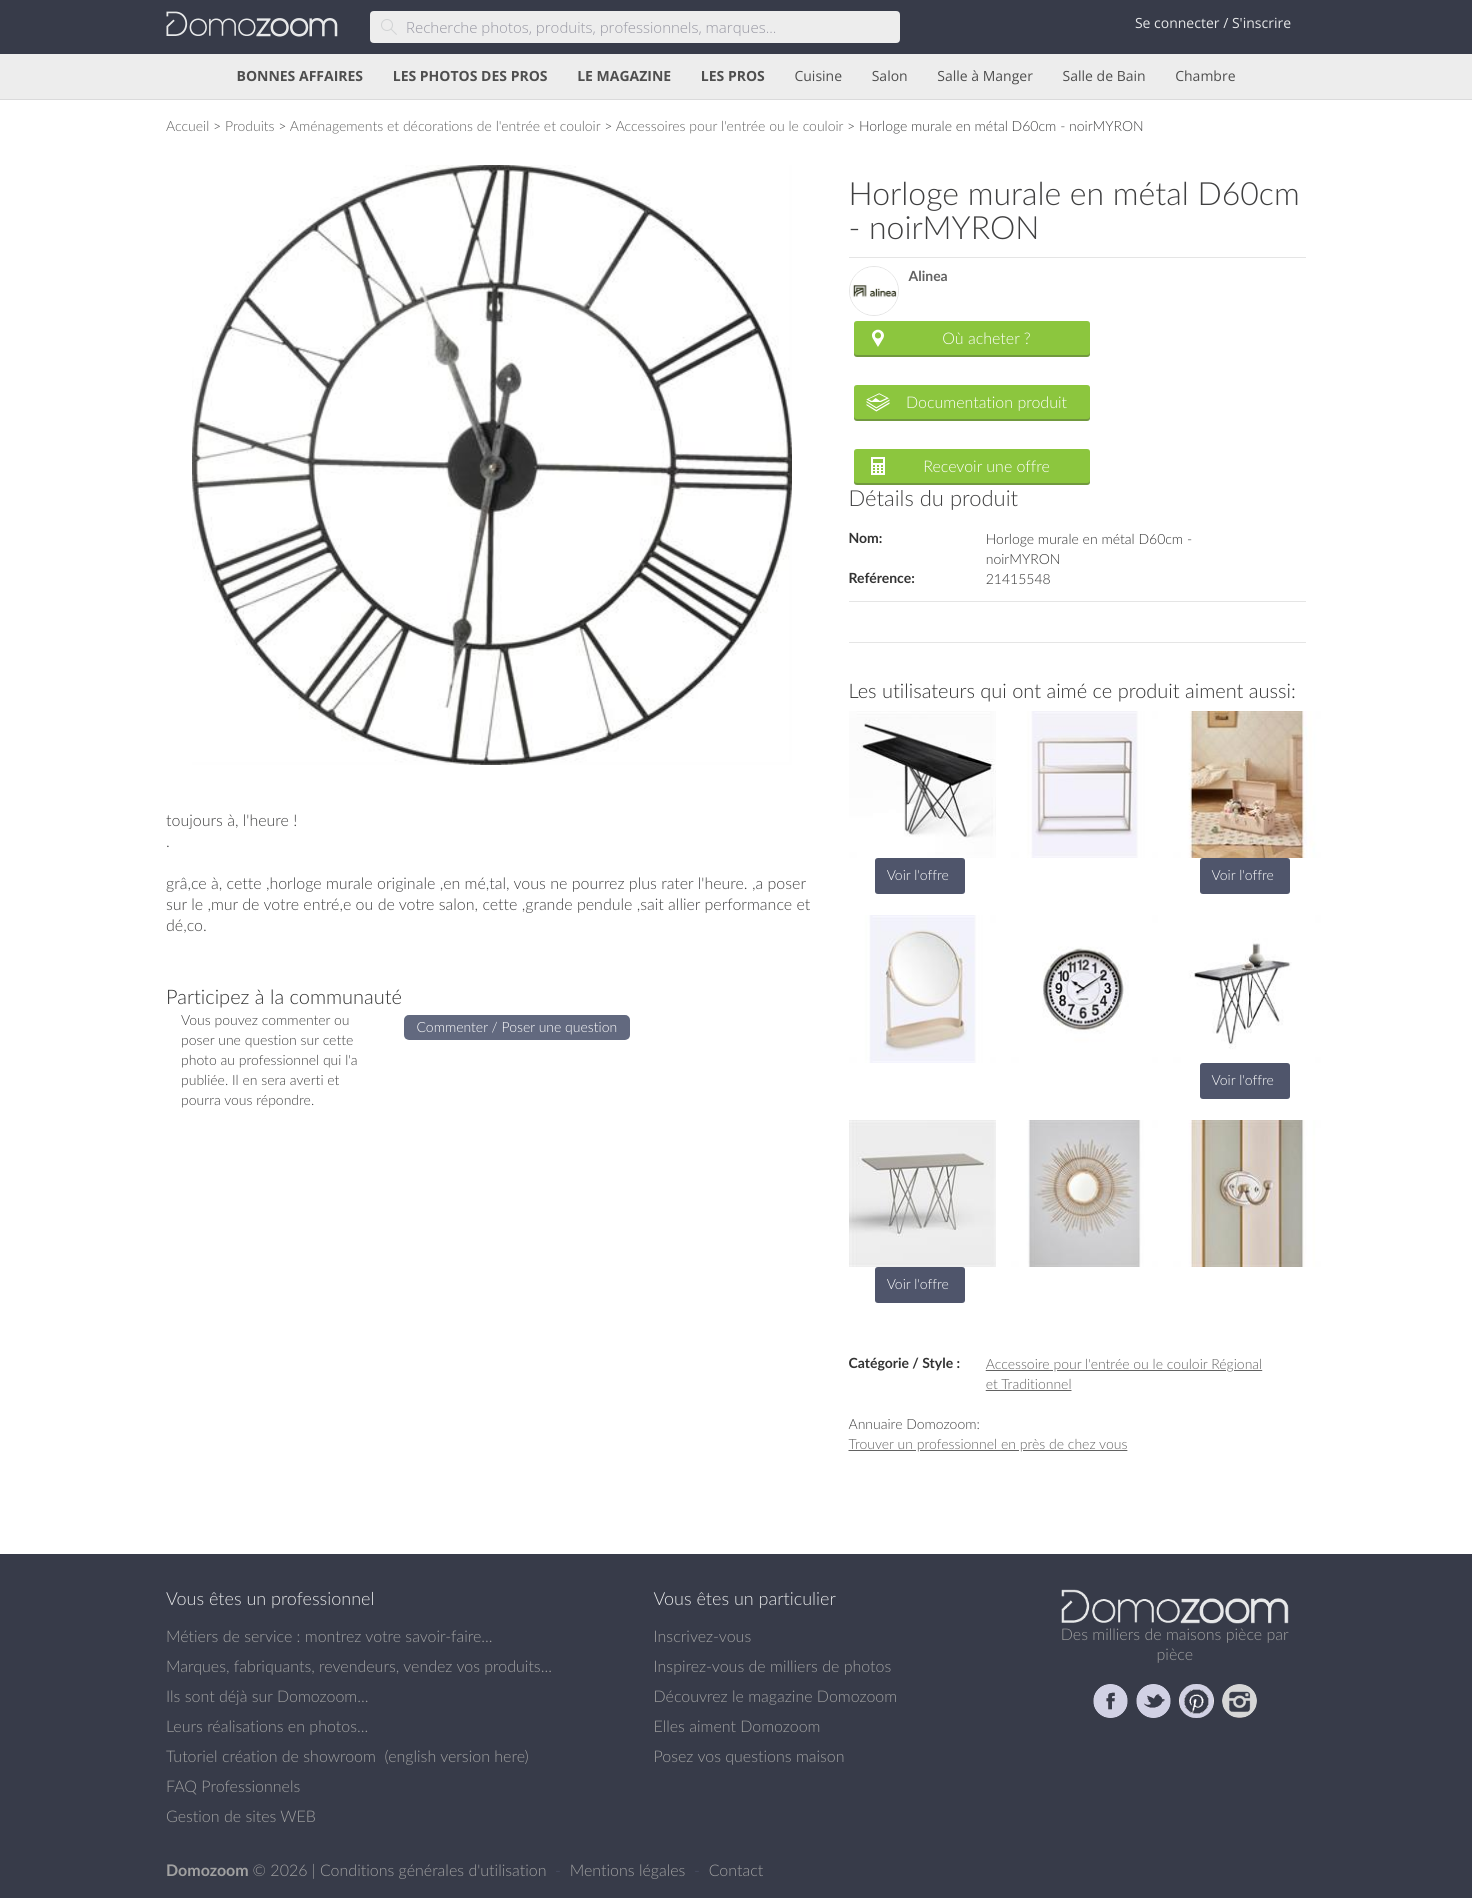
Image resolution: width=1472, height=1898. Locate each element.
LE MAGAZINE (624, 76)
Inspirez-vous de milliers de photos (773, 1666)
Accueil (187, 125)
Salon (890, 76)
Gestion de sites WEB (241, 1816)
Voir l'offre (918, 874)
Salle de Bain (1104, 76)
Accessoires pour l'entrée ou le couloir (730, 125)
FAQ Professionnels (233, 1786)
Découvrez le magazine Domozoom (776, 1696)
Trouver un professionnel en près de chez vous (988, 1443)
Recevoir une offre (986, 466)
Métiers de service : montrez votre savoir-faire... (329, 1636)
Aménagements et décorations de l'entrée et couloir (445, 125)
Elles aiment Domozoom (737, 1726)
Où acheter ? (986, 338)
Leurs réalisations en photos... (267, 1726)
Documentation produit (986, 402)
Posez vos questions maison (749, 1756)
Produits (250, 125)
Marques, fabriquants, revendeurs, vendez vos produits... (359, 1666)
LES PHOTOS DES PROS (470, 76)
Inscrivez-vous (703, 1636)
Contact (736, 1870)
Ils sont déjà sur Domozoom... (267, 1696)
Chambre (1205, 76)
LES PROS (733, 76)
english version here (456, 1756)
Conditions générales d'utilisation (435, 1870)
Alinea (928, 276)
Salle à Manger (985, 76)
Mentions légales (630, 1870)
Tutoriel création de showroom (271, 1756)
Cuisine (818, 76)
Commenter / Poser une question (517, 1026)
